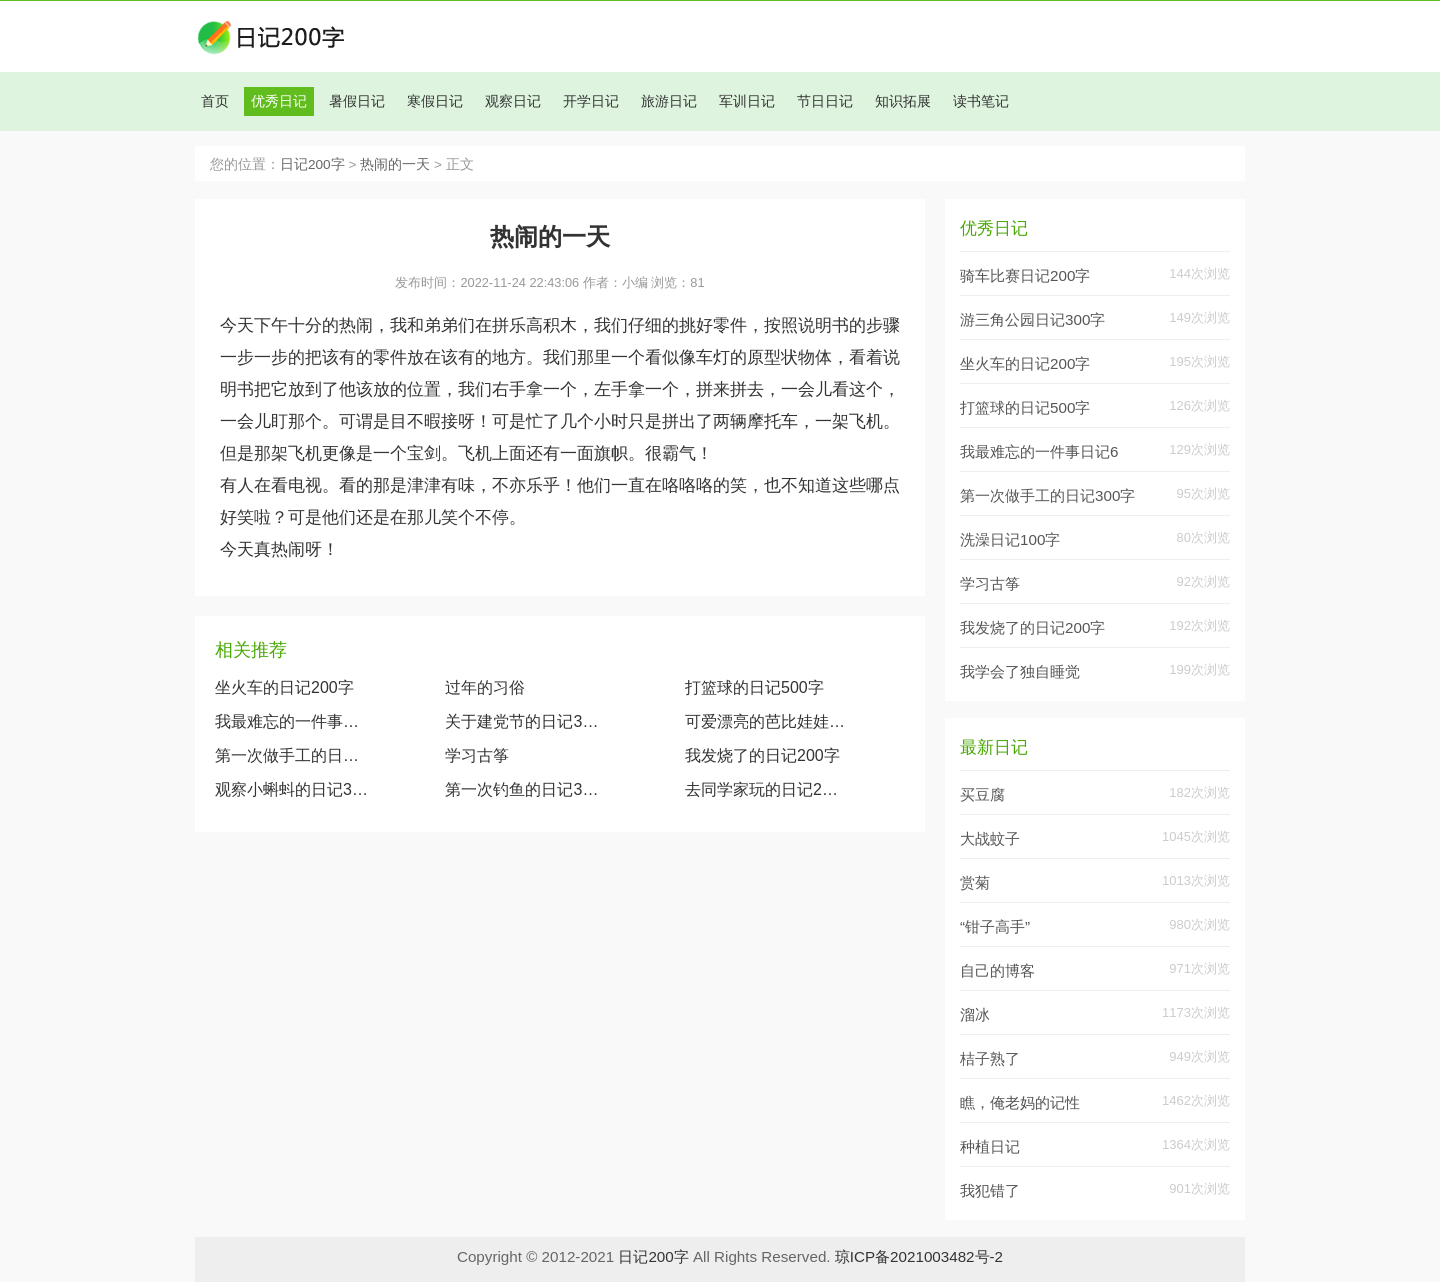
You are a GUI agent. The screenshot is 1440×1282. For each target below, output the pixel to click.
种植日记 (990, 1146)
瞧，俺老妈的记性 (1020, 1102)
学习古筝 (477, 755)
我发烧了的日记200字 (762, 755)
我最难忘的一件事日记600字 (292, 721)
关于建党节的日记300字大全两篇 (525, 721)
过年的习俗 (485, 687)
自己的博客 (997, 970)
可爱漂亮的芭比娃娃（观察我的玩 (765, 721)
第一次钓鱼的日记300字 (525, 789)
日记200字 (312, 164)
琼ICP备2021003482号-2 (919, 1256)
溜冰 (975, 1014)
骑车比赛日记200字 (1025, 275)
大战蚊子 (990, 838)
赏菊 (975, 882)
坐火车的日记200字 (284, 687)
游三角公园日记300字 (1032, 319)
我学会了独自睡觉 (1020, 671)
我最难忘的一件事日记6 (1039, 451)
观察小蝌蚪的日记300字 (292, 789)
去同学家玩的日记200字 (765, 789)
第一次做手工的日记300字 (292, 755)
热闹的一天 (395, 164)
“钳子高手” (995, 926)
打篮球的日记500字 (754, 687)
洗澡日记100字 (1010, 539)
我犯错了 (990, 1190)
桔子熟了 (990, 1058)
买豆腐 (982, 794)
